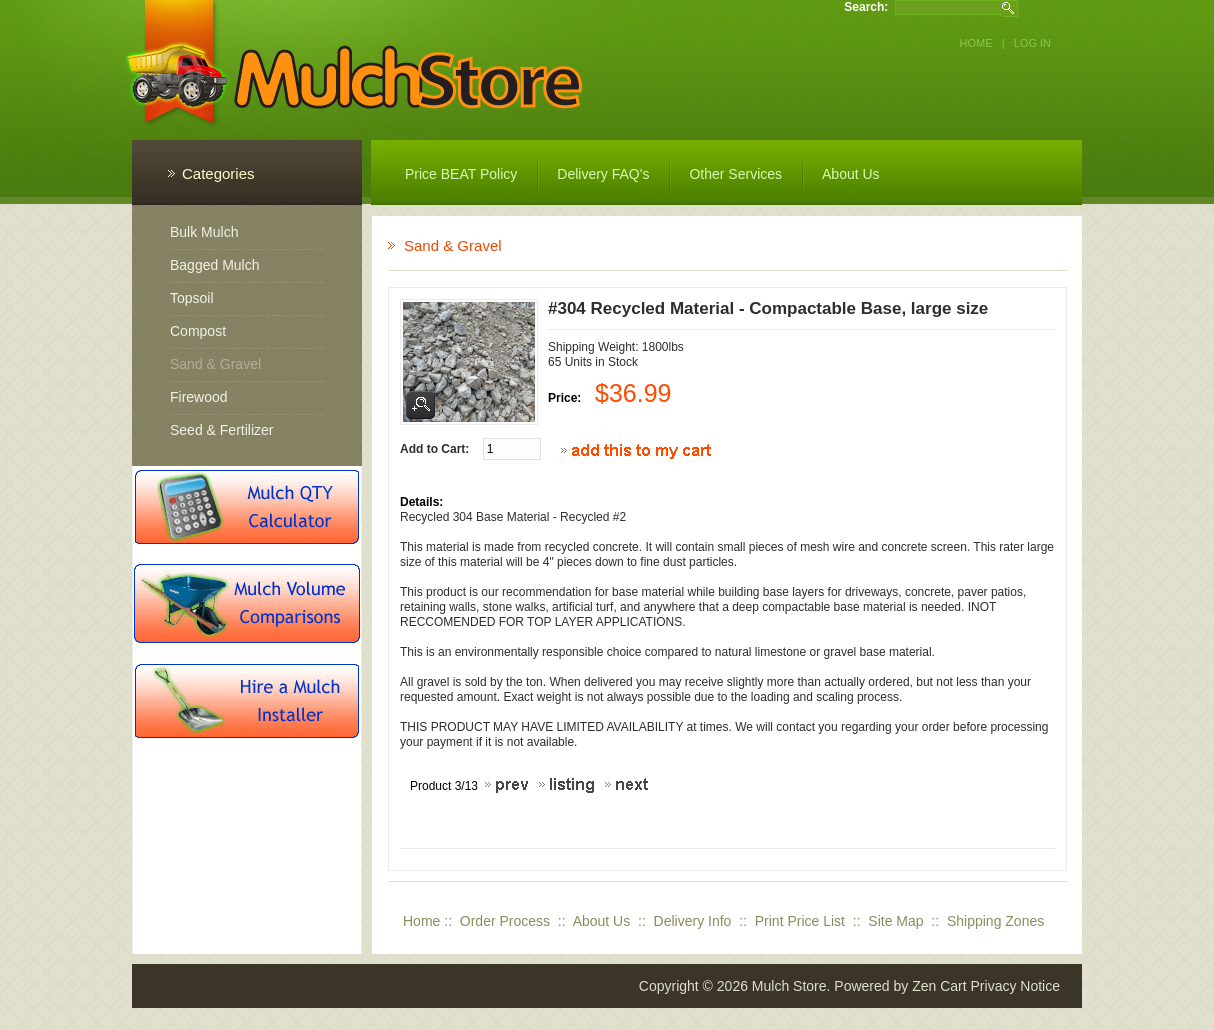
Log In (1032, 43)
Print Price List (800, 921)
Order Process (505, 921)
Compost (198, 331)
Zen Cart (939, 986)
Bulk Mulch (204, 232)
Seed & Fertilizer (221, 430)
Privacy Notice (1015, 986)
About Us (602, 921)
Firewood (199, 397)
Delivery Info (693, 921)
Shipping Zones (995, 921)
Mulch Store (789, 986)
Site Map (895, 921)
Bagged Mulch (215, 265)
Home (976, 43)
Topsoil (192, 298)
